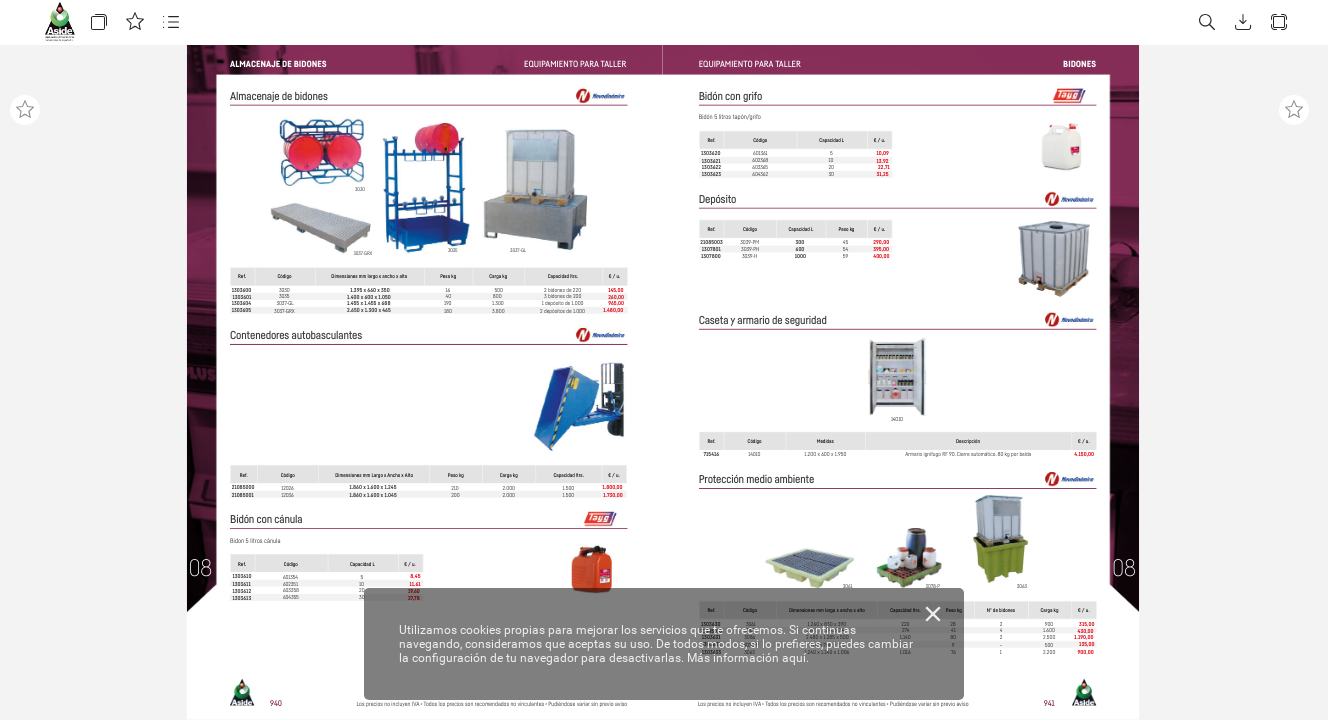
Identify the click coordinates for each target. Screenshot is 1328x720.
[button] (99, 22)
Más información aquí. (748, 658)
